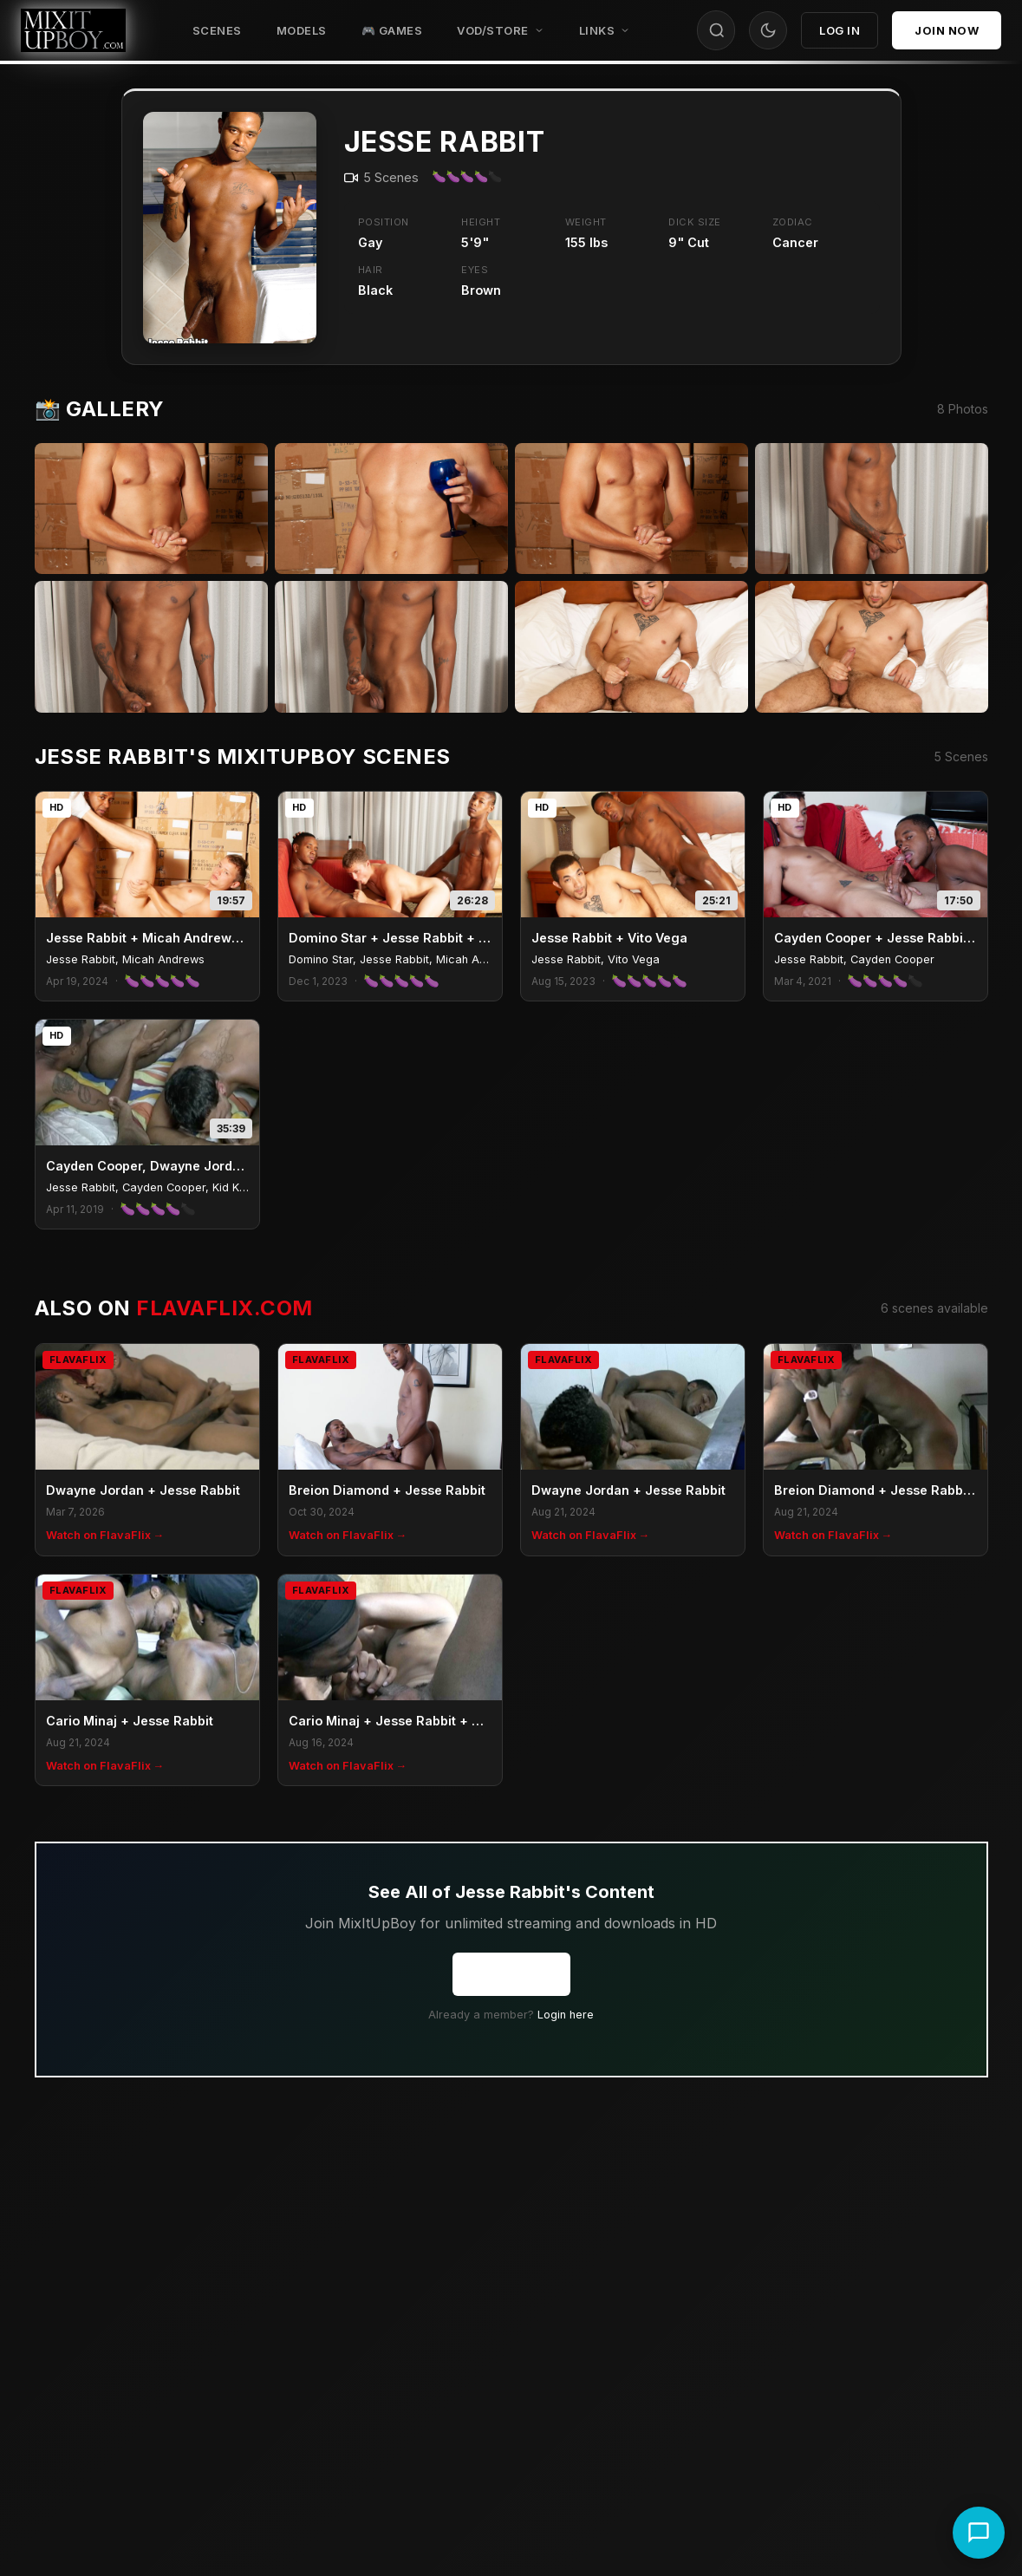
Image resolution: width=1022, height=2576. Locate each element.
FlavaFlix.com (224, 1308)
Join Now (947, 30)
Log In (839, 30)
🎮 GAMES (392, 30)
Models (302, 30)
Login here (565, 2014)
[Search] (717, 30)
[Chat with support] (979, 2533)
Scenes (217, 30)
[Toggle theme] (768, 30)
